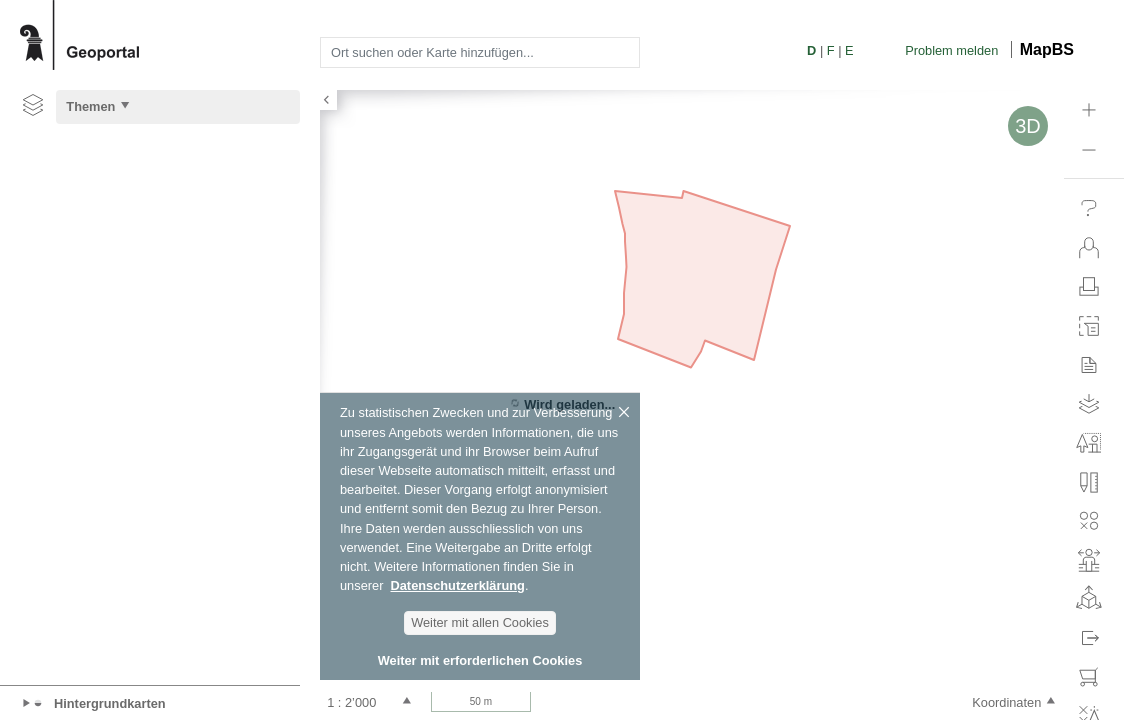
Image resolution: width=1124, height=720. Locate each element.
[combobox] (480, 52)
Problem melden (951, 50)
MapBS (1047, 49)
